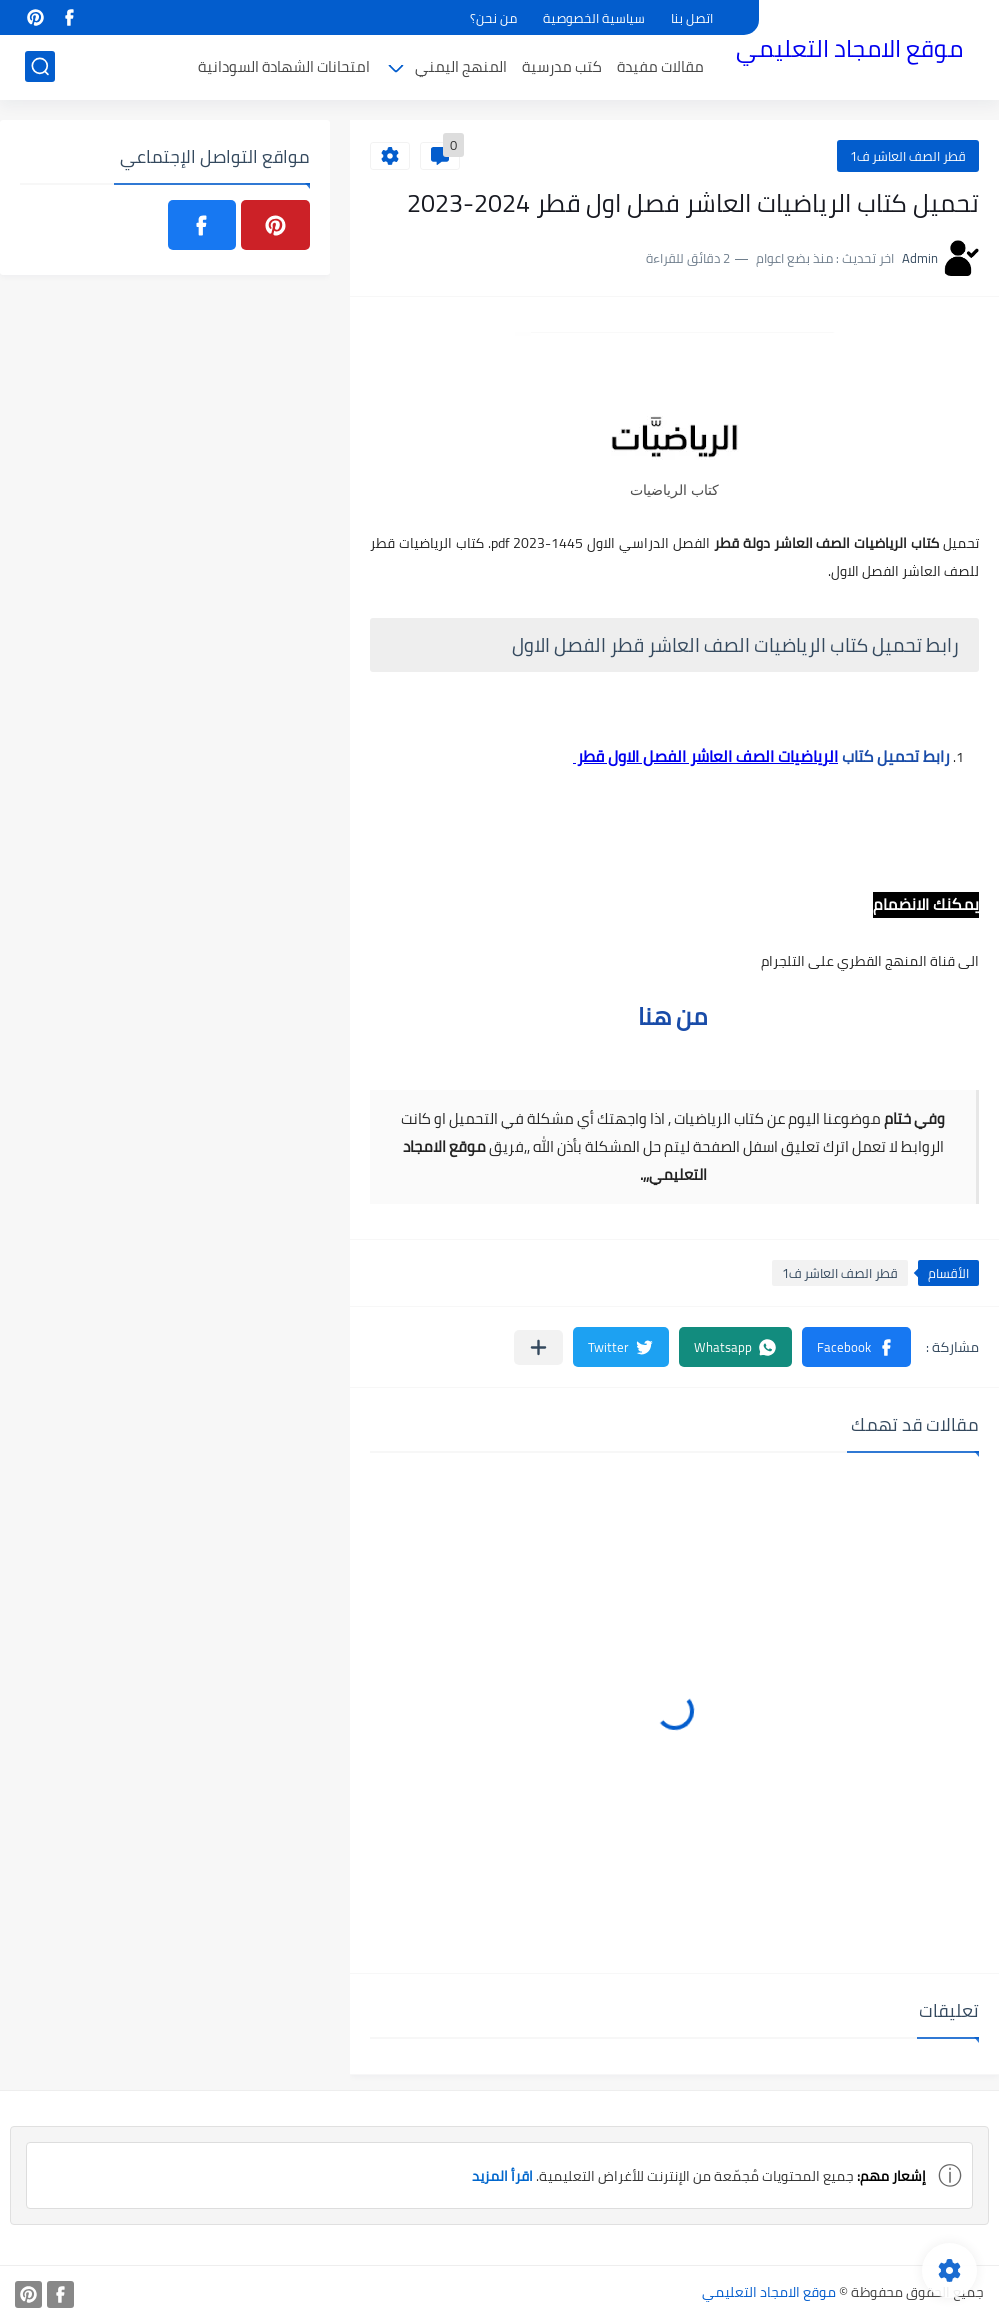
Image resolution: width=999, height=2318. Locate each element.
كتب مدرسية (562, 66)
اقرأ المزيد (502, 2176)
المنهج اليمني (461, 66)
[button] (856, 1347)
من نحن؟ (493, 18)
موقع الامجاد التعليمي (849, 48)
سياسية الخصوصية (594, 18)
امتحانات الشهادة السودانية (284, 66)
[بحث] (40, 66)
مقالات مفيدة (660, 66)
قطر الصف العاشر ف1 (908, 156)
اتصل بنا (692, 18)
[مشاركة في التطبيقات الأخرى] (538, 1347)
